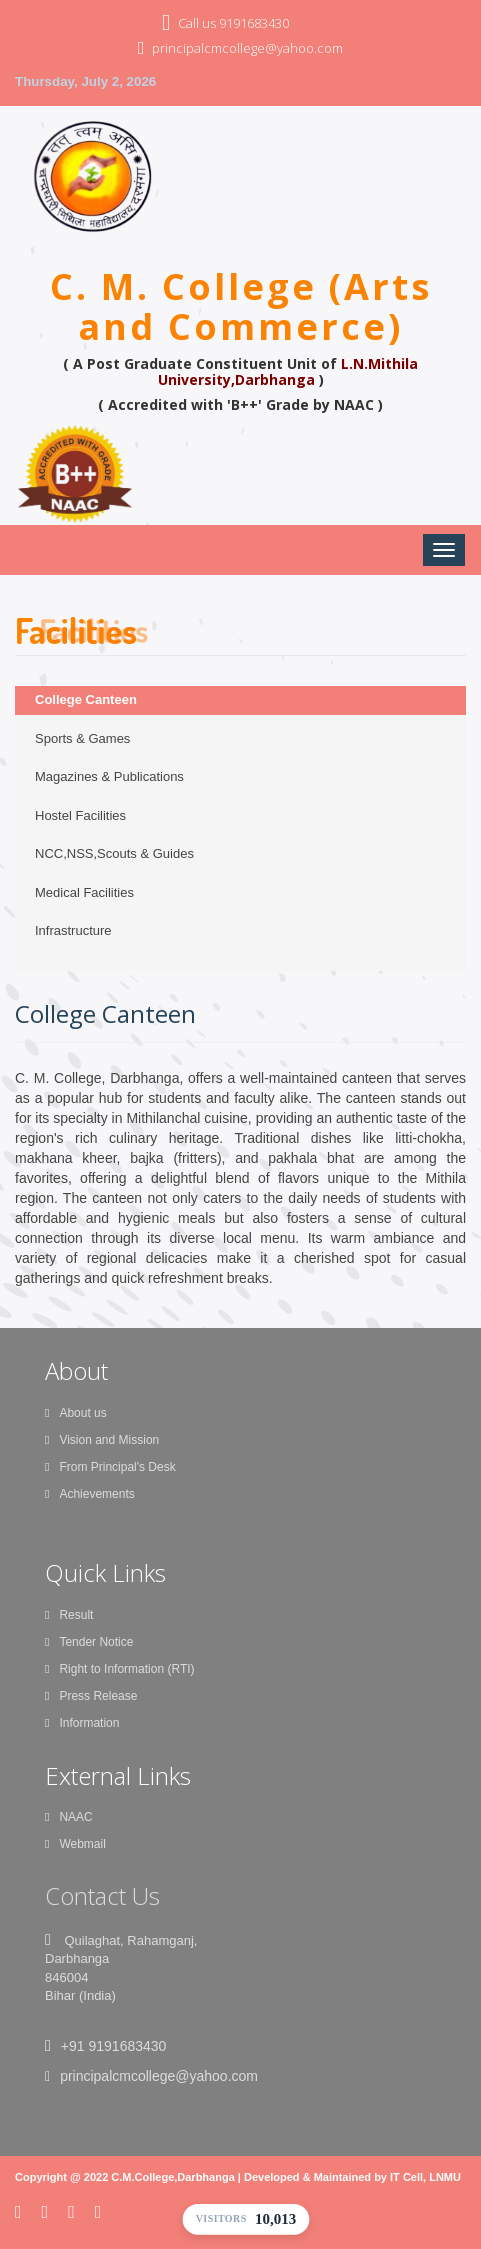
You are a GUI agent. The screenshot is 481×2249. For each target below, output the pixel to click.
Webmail (75, 1844)
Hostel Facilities (80, 815)
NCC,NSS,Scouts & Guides (114, 853)
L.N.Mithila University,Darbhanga (288, 371)
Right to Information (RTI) (120, 1669)
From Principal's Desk (110, 1467)
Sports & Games (82, 738)
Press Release (91, 1696)
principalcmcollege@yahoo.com (247, 48)
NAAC (69, 1817)
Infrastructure (73, 930)
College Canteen (86, 699)
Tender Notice (89, 1642)
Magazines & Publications (109, 776)
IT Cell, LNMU (425, 2177)
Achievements (90, 1494)
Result (69, 1615)
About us (76, 1413)
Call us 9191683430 (233, 23)
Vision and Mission (102, 1440)
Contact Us (102, 1895)
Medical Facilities (84, 892)
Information (82, 1723)
